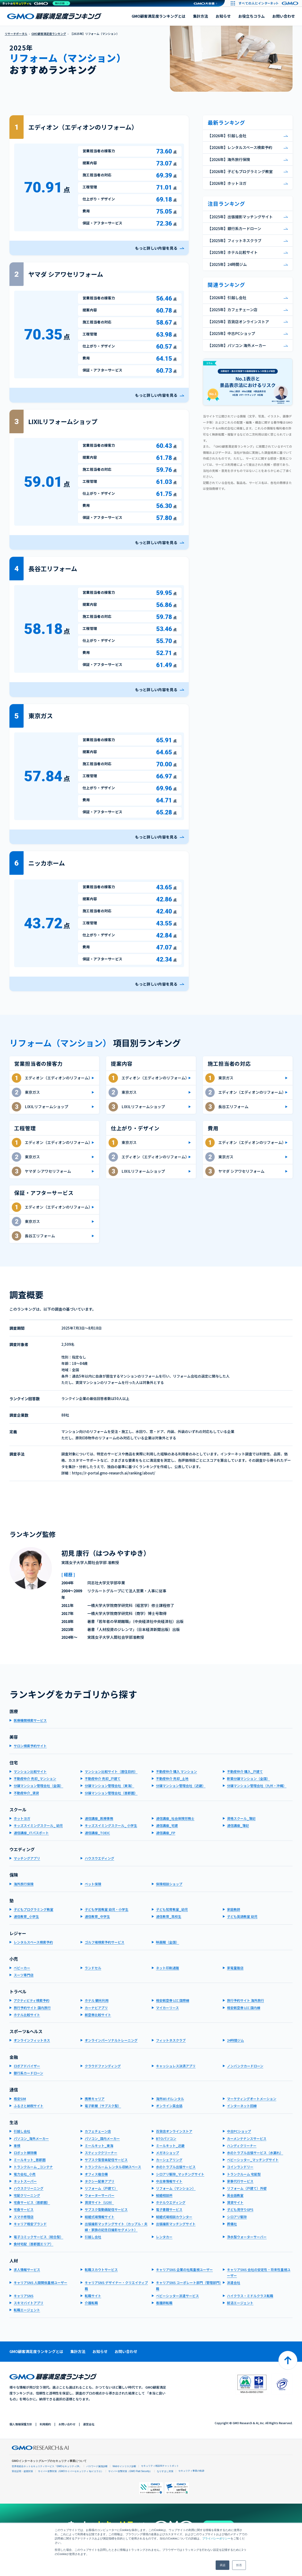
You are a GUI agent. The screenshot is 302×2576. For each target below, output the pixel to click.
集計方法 (200, 16)
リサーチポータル (16, 34)
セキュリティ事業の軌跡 (191, 2470)
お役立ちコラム (251, 16)
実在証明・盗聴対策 (22, 2471)
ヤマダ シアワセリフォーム (59, 1171)
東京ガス (59, 1092)
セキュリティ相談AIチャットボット (160, 2466)
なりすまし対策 (165, 2471)
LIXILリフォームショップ (59, 1106)
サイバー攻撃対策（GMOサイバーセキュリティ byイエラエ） (70, 2471)
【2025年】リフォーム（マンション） (54, 16)
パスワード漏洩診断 (97, 2466)
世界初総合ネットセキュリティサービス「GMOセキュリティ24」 (46, 2466)
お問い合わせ (283, 16)
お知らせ (223, 16)
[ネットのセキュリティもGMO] (36, 3)
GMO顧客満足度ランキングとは (158, 16)
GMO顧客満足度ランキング (48, 34)
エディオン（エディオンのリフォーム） (59, 1078)
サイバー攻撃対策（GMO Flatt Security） (130, 2471)
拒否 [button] (239, 2565)
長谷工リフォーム (253, 1106)
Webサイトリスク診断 (124, 2466)
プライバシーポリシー (216, 2538)
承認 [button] (222, 2565)
